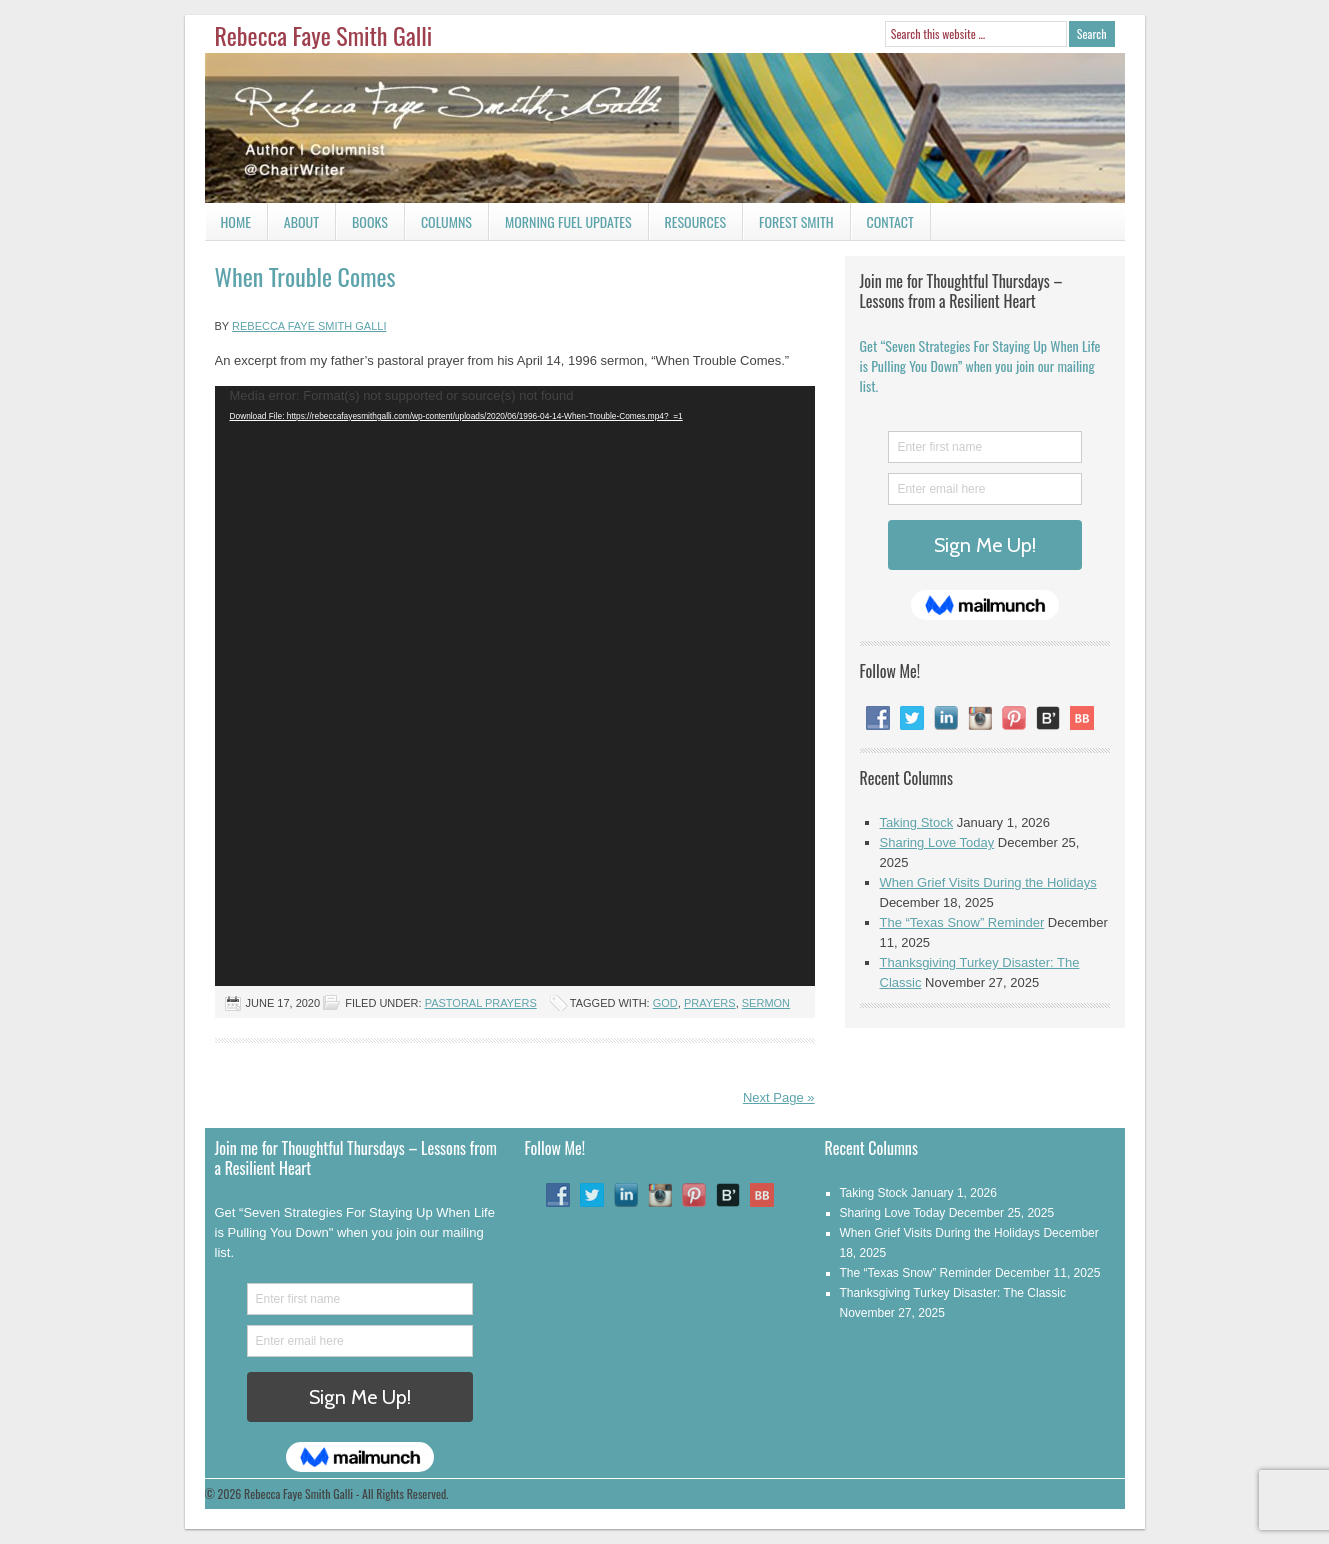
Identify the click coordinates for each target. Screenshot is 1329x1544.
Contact (882, 225)
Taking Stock (917, 822)
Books (362, 225)
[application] (515, 686)
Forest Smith (796, 221)
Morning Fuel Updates (560, 225)
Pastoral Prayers (481, 1003)
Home (236, 221)
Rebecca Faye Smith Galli (324, 35)
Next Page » (779, 1097)
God (665, 1003)
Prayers (710, 1003)
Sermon (766, 1003)
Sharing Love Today (937, 842)
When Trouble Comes (305, 276)
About (301, 221)
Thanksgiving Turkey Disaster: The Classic (953, 1293)
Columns (438, 225)
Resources (696, 221)
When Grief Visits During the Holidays (988, 882)
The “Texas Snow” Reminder (962, 922)
